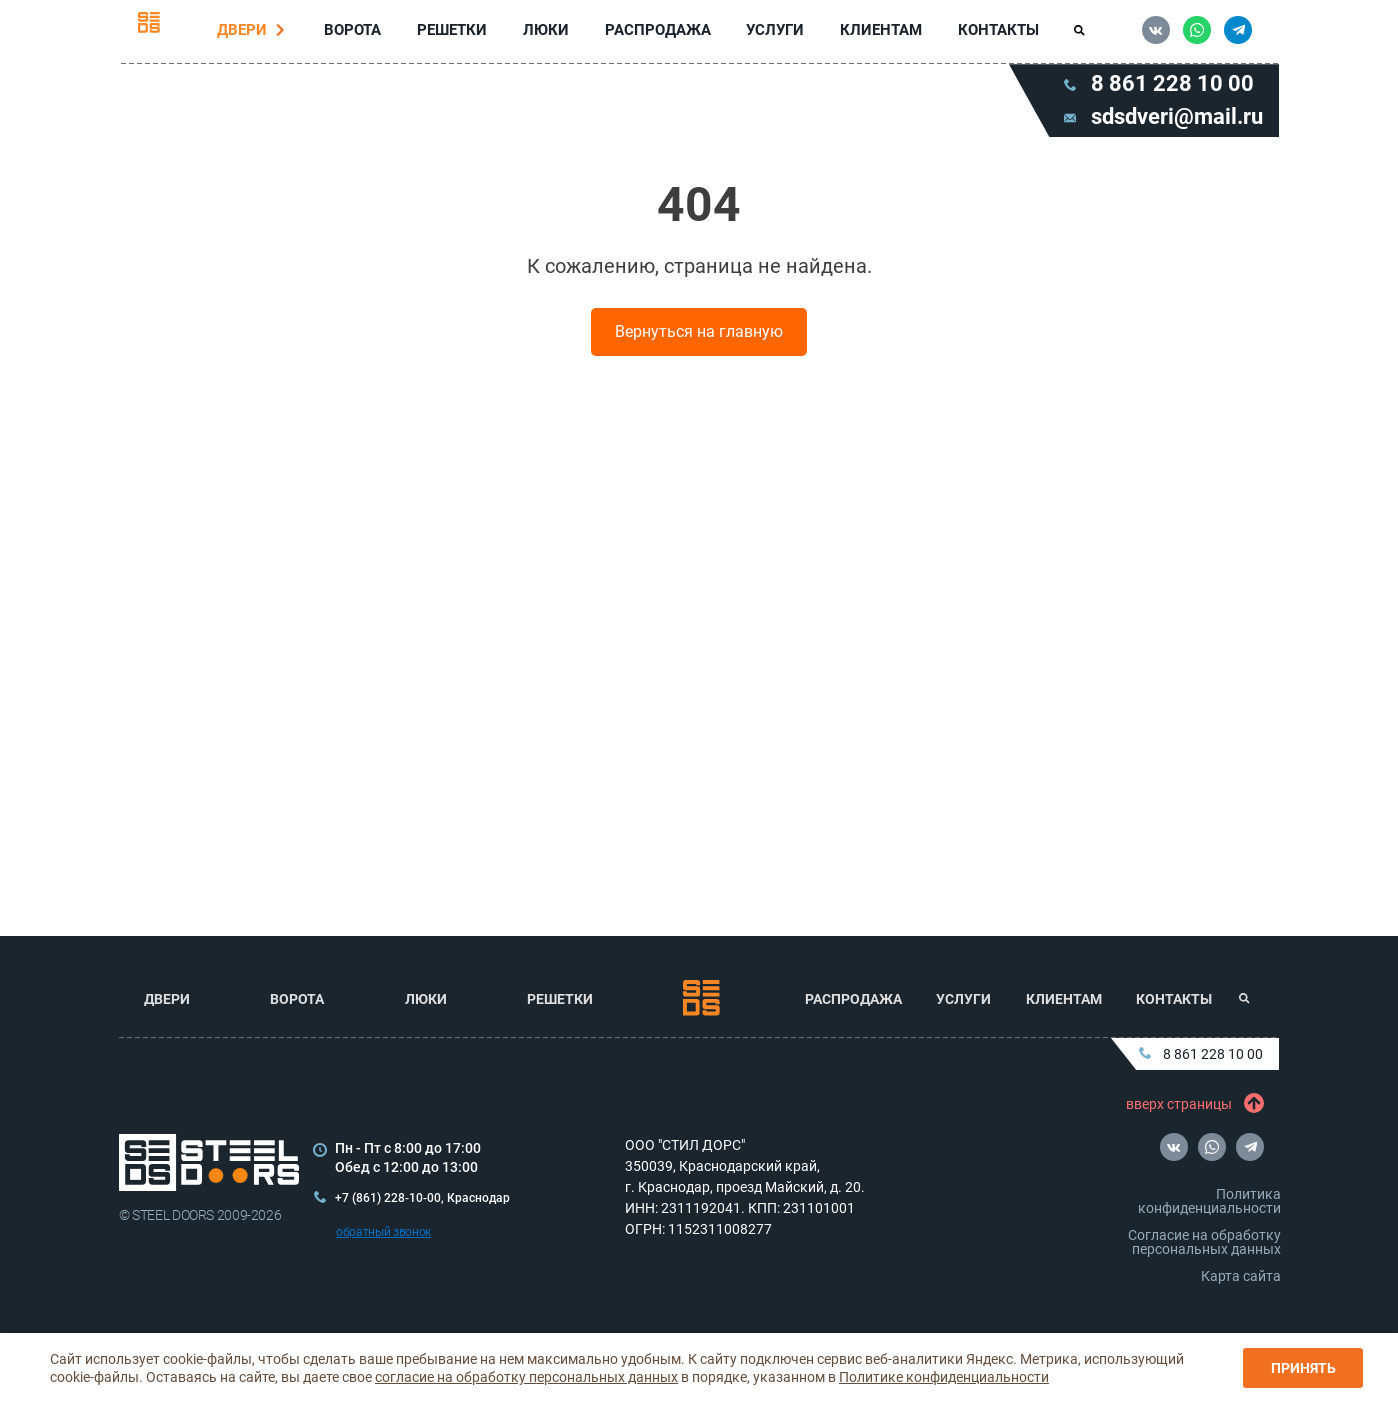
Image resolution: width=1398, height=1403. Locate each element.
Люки (547, 33)
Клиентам (878, 34)
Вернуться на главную (699, 339)
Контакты (994, 34)
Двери (246, 33)
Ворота (356, 33)
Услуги (774, 34)
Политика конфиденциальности (1209, 1201)
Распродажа (657, 34)
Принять (1303, 1368)
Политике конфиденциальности (944, 1377)
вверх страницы (1191, 1104)
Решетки (454, 33)
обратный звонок (383, 1232)
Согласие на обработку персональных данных (1204, 1242)
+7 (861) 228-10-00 (388, 1198)
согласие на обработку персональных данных (526, 1377)
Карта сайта (1241, 1276)
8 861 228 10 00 (1201, 1054)
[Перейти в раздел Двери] (285, 34)
